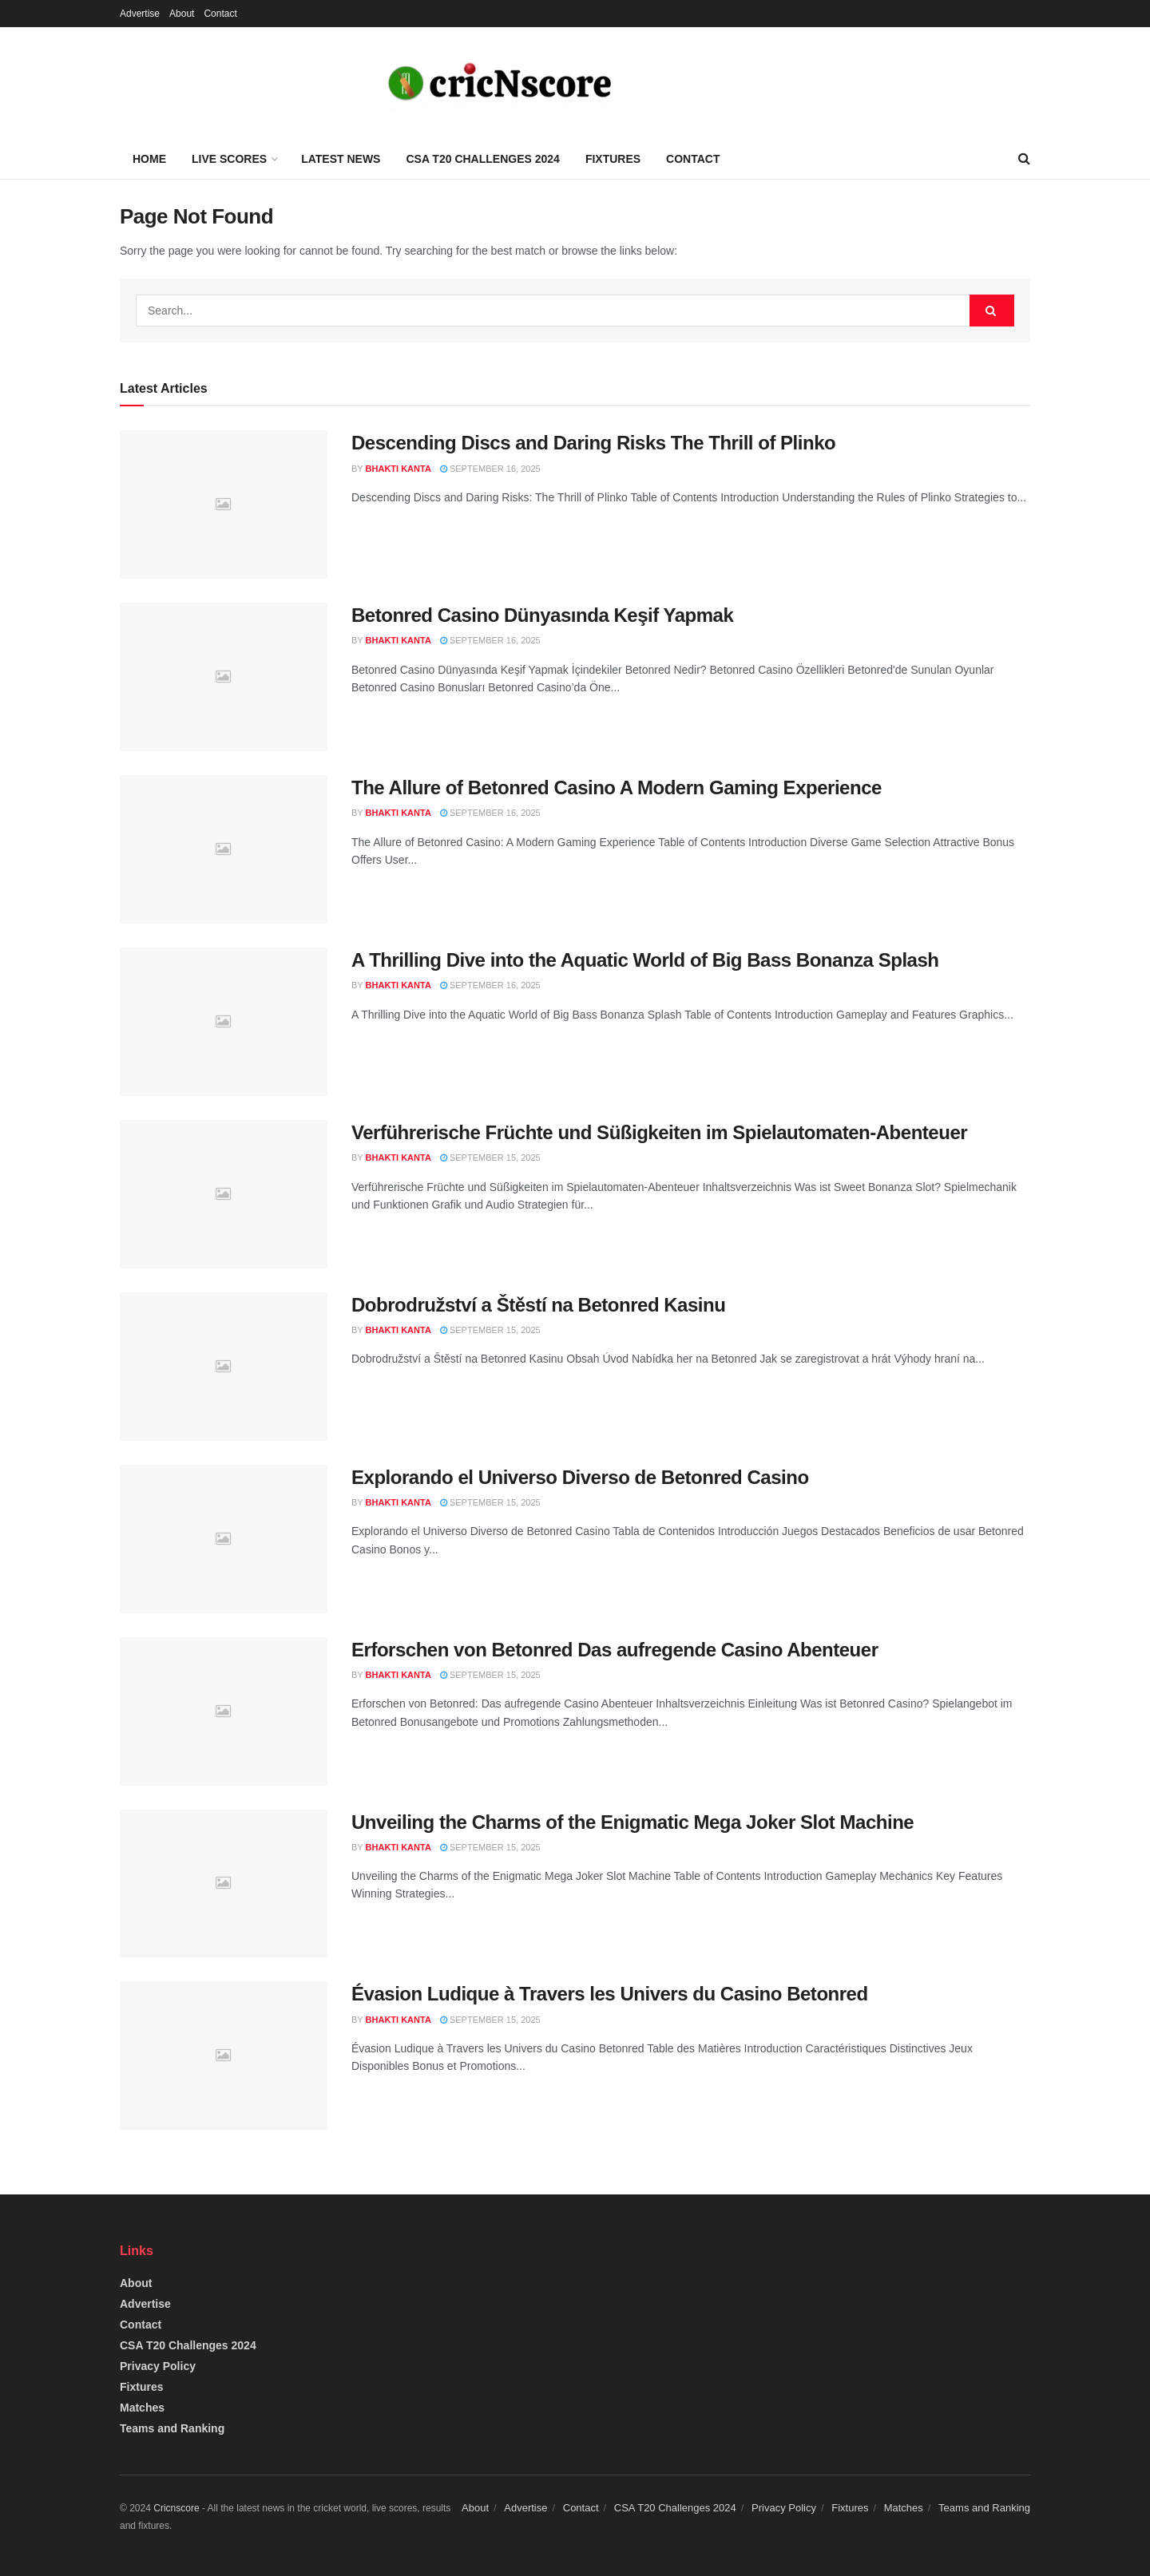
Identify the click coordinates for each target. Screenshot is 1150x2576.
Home (149, 158)
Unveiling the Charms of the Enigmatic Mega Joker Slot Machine (632, 1822)
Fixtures (612, 158)
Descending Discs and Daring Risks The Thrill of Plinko (593, 442)
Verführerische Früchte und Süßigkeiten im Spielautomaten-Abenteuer (659, 1132)
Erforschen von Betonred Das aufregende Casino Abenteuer (614, 1649)
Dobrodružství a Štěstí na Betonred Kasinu (538, 1305)
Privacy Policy (158, 2366)
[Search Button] (992, 310)
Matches (142, 2407)
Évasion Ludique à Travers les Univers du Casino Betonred (609, 1993)
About (181, 13)
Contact (220, 13)
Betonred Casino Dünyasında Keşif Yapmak (542, 615)
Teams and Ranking (172, 2428)
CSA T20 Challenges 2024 (482, 158)
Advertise (140, 13)
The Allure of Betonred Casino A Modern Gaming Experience (616, 787)
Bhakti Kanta (398, 468)
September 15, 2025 (490, 1157)
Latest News (340, 158)
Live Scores (229, 158)
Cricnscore (176, 2508)
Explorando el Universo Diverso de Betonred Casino (580, 1477)
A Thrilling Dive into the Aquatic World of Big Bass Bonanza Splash (645, 960)
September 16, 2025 (490, 468)
